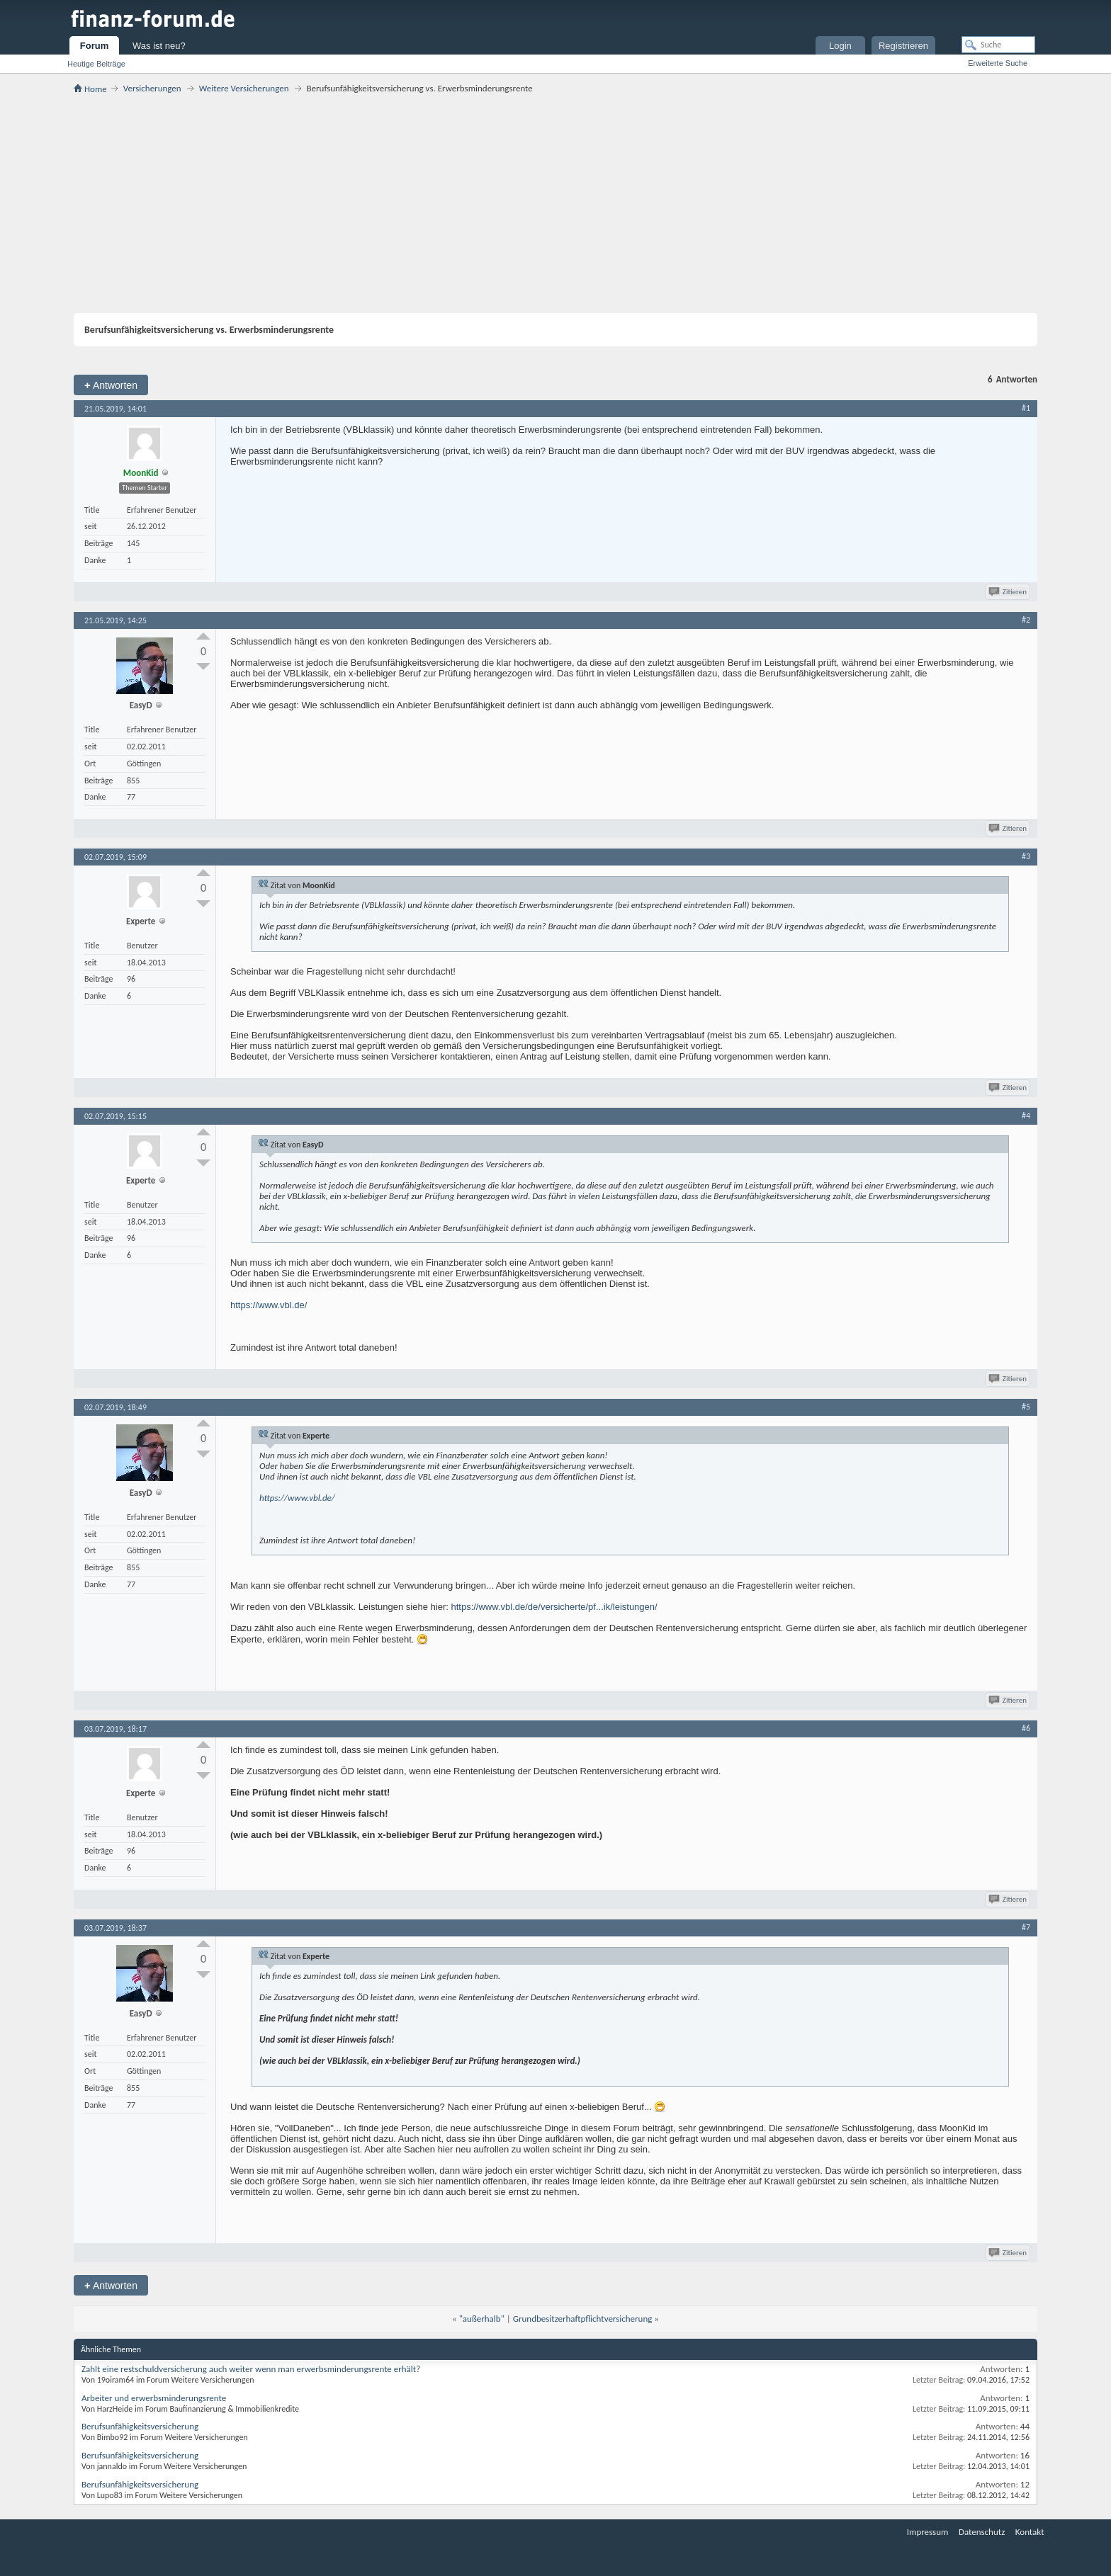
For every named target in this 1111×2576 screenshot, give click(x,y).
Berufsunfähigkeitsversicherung (139, 2426)
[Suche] (998, 44)
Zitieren (1009, 591)
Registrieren (903, 45)
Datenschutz (982, 2531)
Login (840, 45)
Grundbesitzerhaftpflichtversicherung (583, 2318)
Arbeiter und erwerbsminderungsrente (153, 2398)
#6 (1026, 1728)
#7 (1026, 1927)
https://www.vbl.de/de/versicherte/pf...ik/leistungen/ (554, 1606)
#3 (1026, 856)
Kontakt (1029, 2531)
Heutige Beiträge (96, 63)
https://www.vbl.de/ (268, 1305)
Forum (94, 45)
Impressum (928, 2531)
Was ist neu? (159, 45)
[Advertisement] (555, 203)
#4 (1026, 1115)
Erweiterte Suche (997, 63)
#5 (1026, 1407)
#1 (1026, 408)
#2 (1026, 620)
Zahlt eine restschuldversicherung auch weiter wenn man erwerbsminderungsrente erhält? (250, 2369)
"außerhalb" (481, 2318)
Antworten (110, 385)
